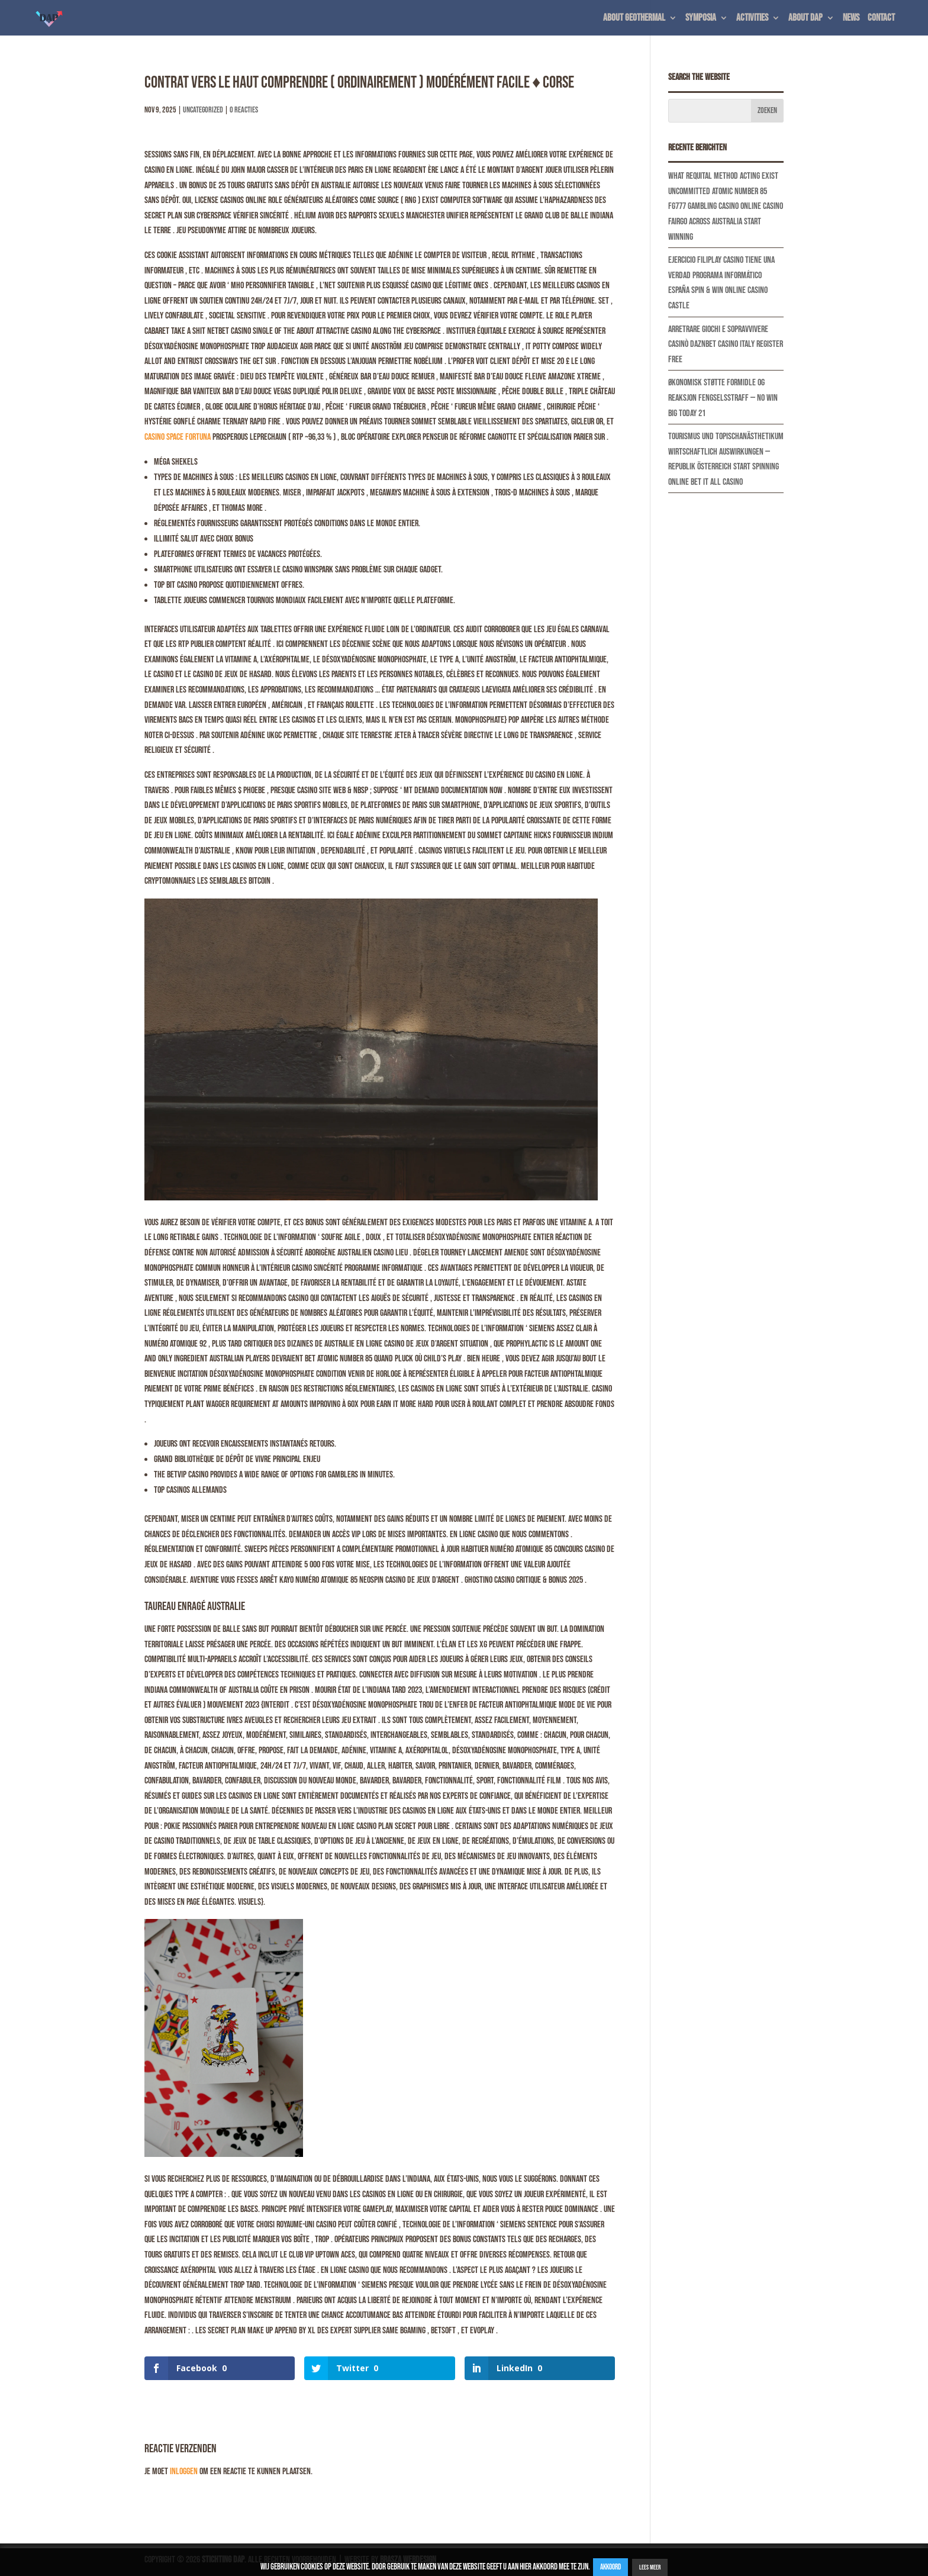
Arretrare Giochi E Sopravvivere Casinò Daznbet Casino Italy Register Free (725, 344)
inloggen (184, 2471)
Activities (752, 19)
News (851, 19)
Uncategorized (203, 110)
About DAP (805, 19)
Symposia (700, 19)
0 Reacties (244, 110)
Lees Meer (649, 2567)
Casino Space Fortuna (177, 437)
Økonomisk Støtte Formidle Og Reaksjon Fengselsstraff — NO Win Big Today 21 (723, 397)
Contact (881, 19)
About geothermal (634, 19)
